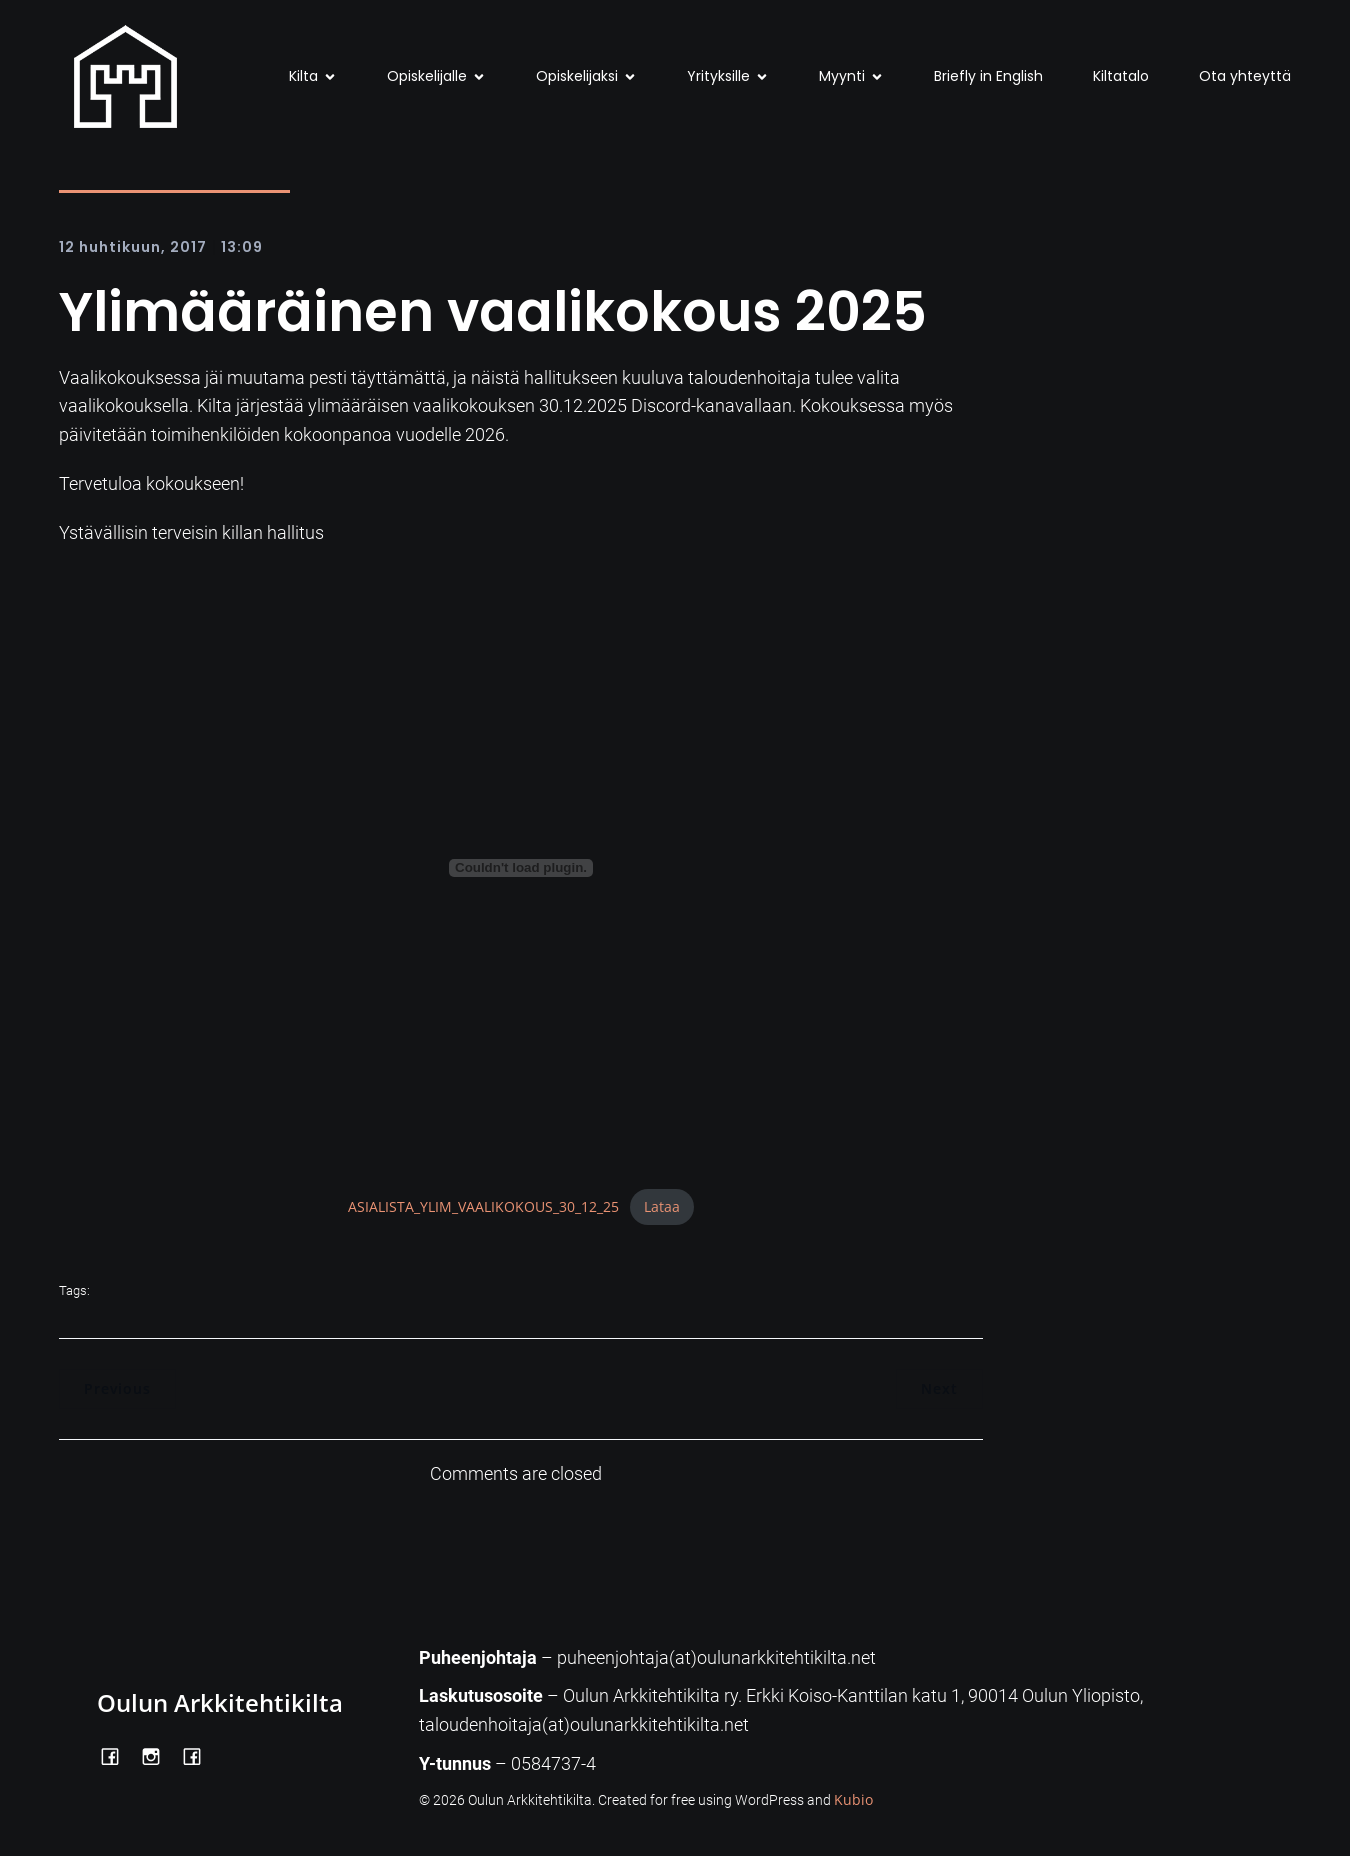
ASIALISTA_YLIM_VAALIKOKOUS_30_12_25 (483, 1206)
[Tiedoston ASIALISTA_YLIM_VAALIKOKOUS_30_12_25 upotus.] (521, 868)
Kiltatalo (1121, 76)
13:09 (242, 247)
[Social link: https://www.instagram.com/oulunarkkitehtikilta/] (158, 1755)
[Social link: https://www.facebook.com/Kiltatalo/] (199, 1755)
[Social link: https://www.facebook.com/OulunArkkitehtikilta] (117, 1755)
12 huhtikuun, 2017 (133, 247)
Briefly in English (988, 76)
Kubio (853, 1799)
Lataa (662, 1206)
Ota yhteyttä (1245, 76)
